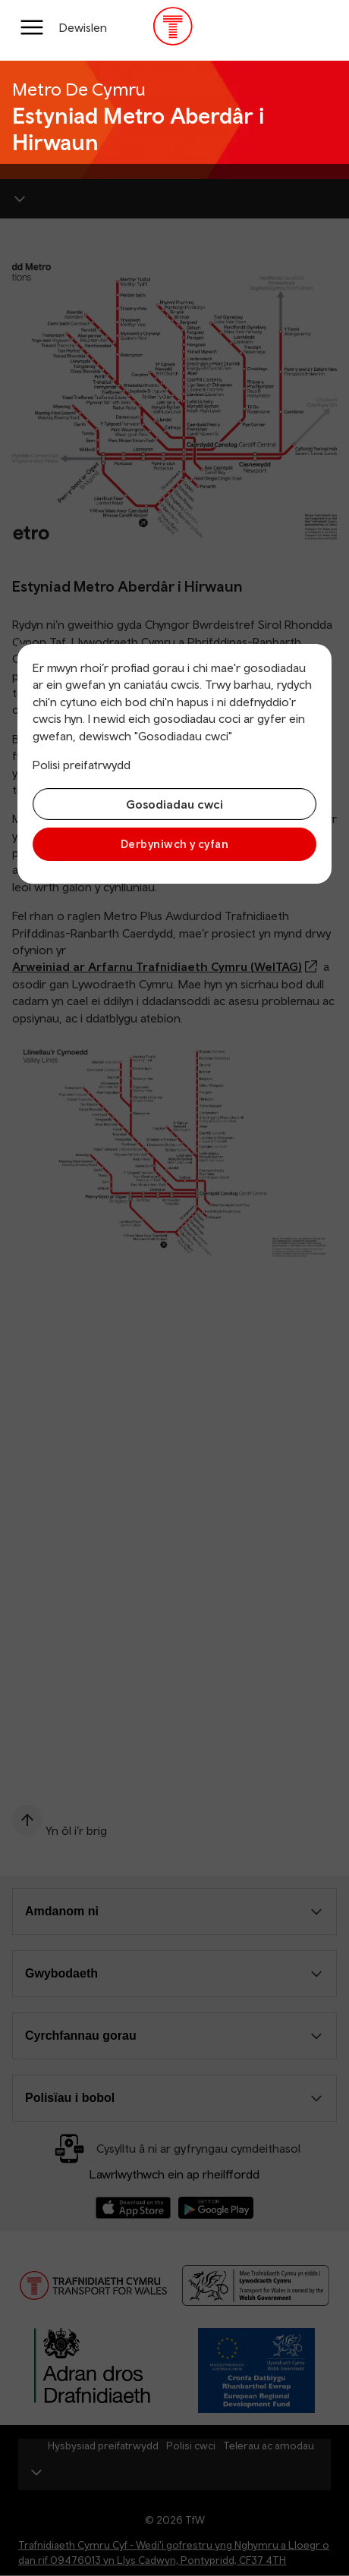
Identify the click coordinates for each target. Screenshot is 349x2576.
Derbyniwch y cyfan (174, 843)
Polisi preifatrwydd (81, 764)
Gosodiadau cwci (174, 804)
